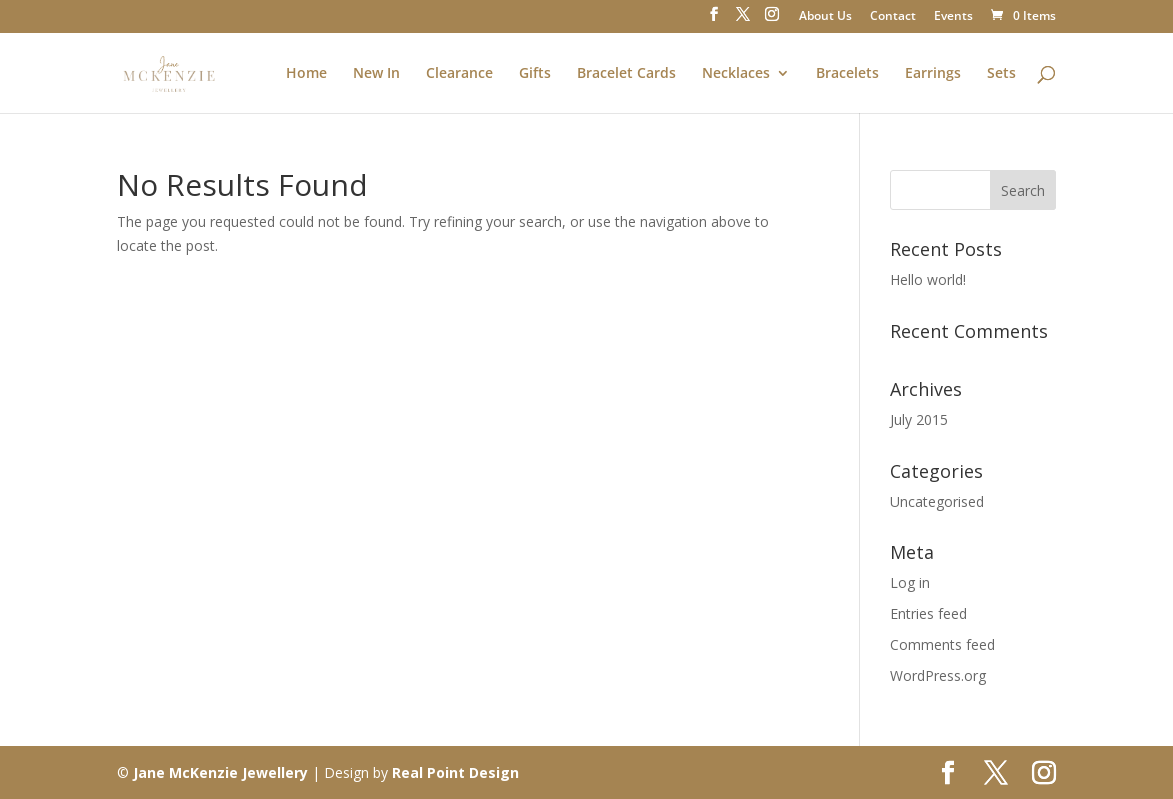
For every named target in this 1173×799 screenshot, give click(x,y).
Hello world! (928, 279)
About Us (825, 17)
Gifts (535, 74)
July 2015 (919, 419)
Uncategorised (937, 501)
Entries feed (928, 613)
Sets (1001, 74)
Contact (893, 17)
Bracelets (847, 74)
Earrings (933, 74)
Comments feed (942, 644)
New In (376, 74)
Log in (910, 582)
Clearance (459, 74)
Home (306, 74)
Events (953, 17)
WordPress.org (938, 675)
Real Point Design (455, 772)
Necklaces (736, 74)
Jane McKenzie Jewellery (220, 772)
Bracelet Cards (626, 74)
